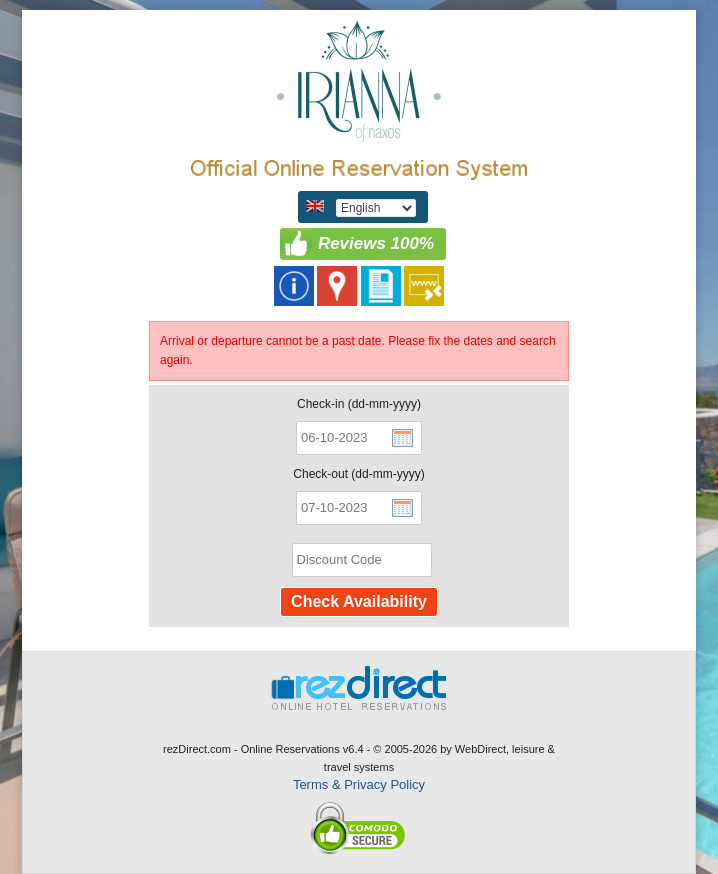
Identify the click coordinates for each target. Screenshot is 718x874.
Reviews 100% (376, 243)
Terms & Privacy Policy (359, 784)
